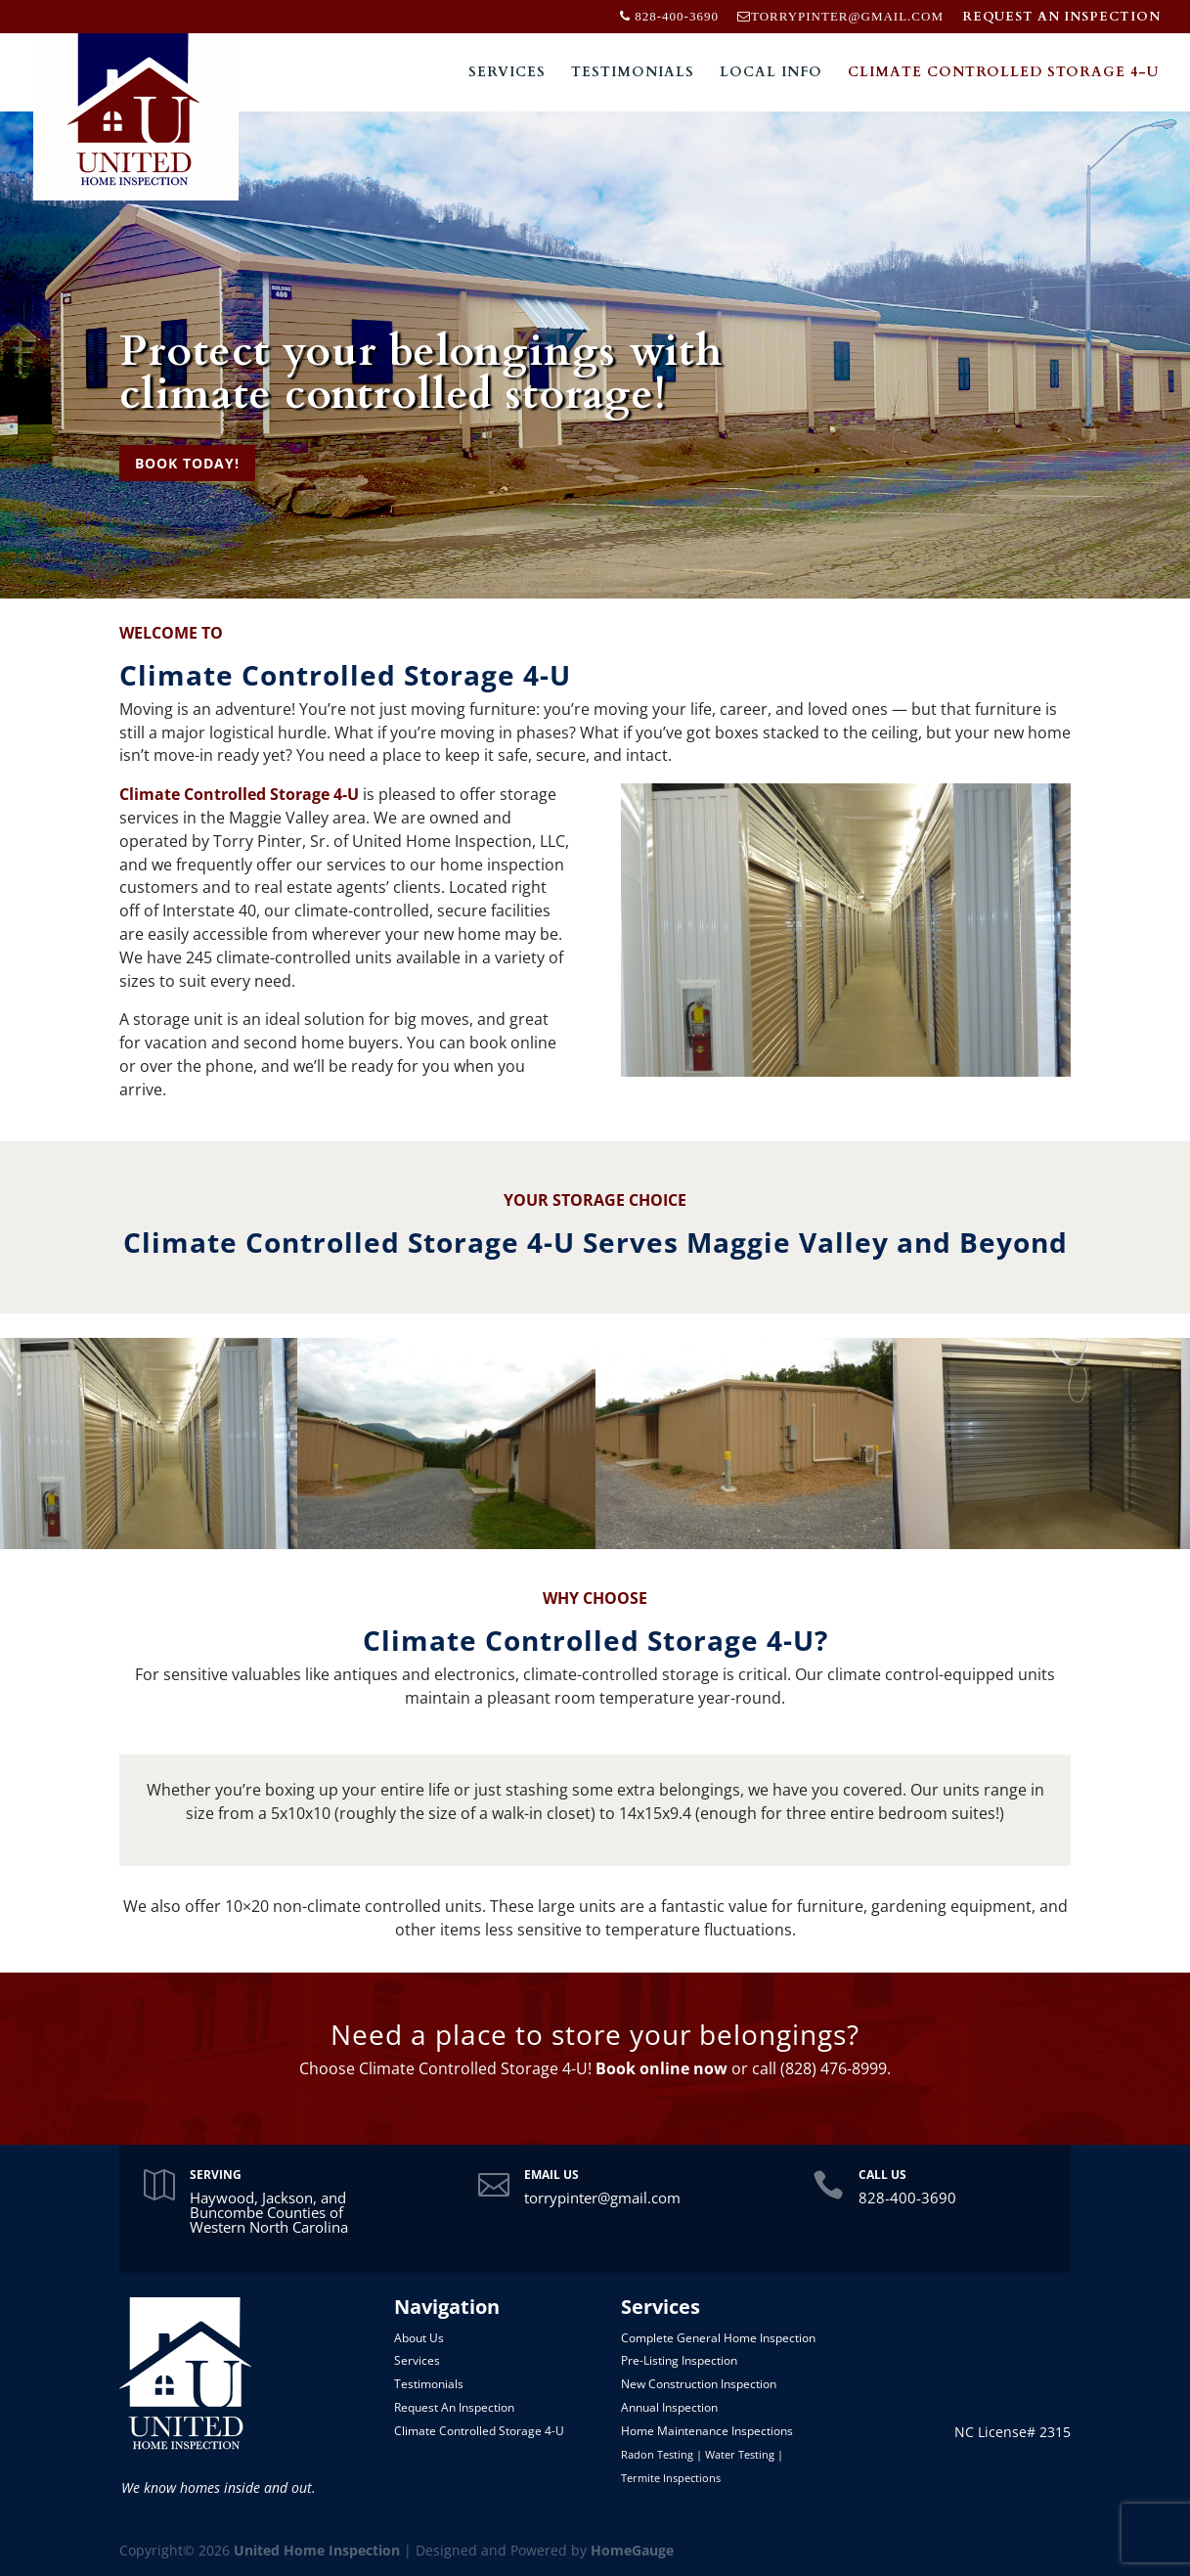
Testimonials (632, 73)
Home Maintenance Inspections (707, 2430)
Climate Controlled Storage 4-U (1003, 73)
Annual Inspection (669, 2407)
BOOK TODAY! (187, 463)
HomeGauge (632, 2550)
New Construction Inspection (698, 2384)
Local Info (771, 73)
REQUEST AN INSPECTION (1061, 18)
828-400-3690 (907, 2197)
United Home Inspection (317, 2550)
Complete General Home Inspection (718, 2338)
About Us (419, 2338)
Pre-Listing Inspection (679, 2360)
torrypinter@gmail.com (602, 2197)
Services (507, 73)
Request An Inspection (454, 2407)
